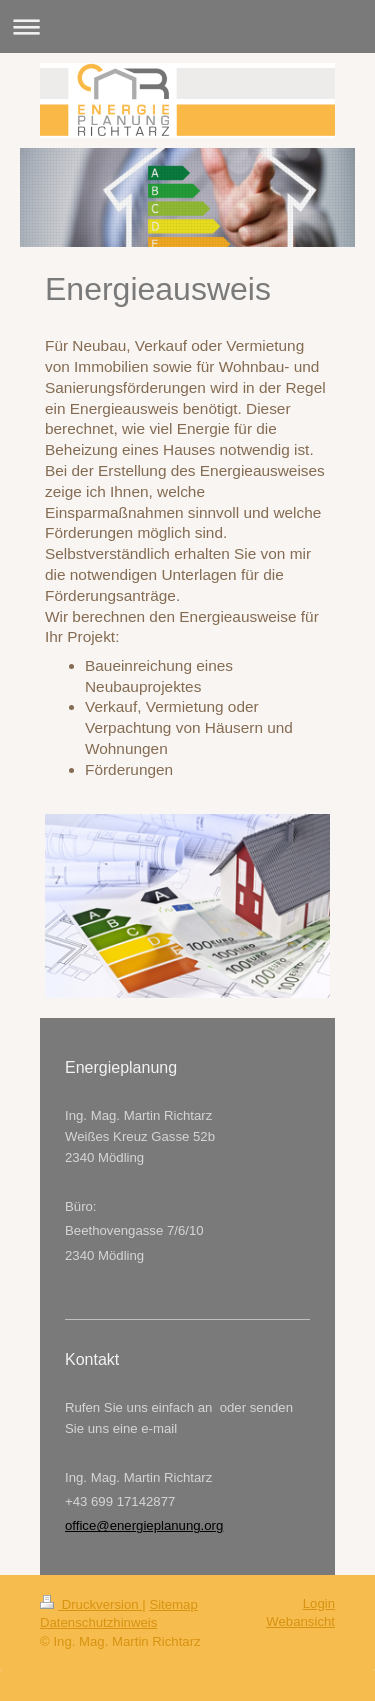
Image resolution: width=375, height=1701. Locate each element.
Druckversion (91, 1604)
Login (319, 1603)
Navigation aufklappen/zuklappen (187, 26)
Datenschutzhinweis (98, 1622)
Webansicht (300, 1621)
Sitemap (173, 1604)
